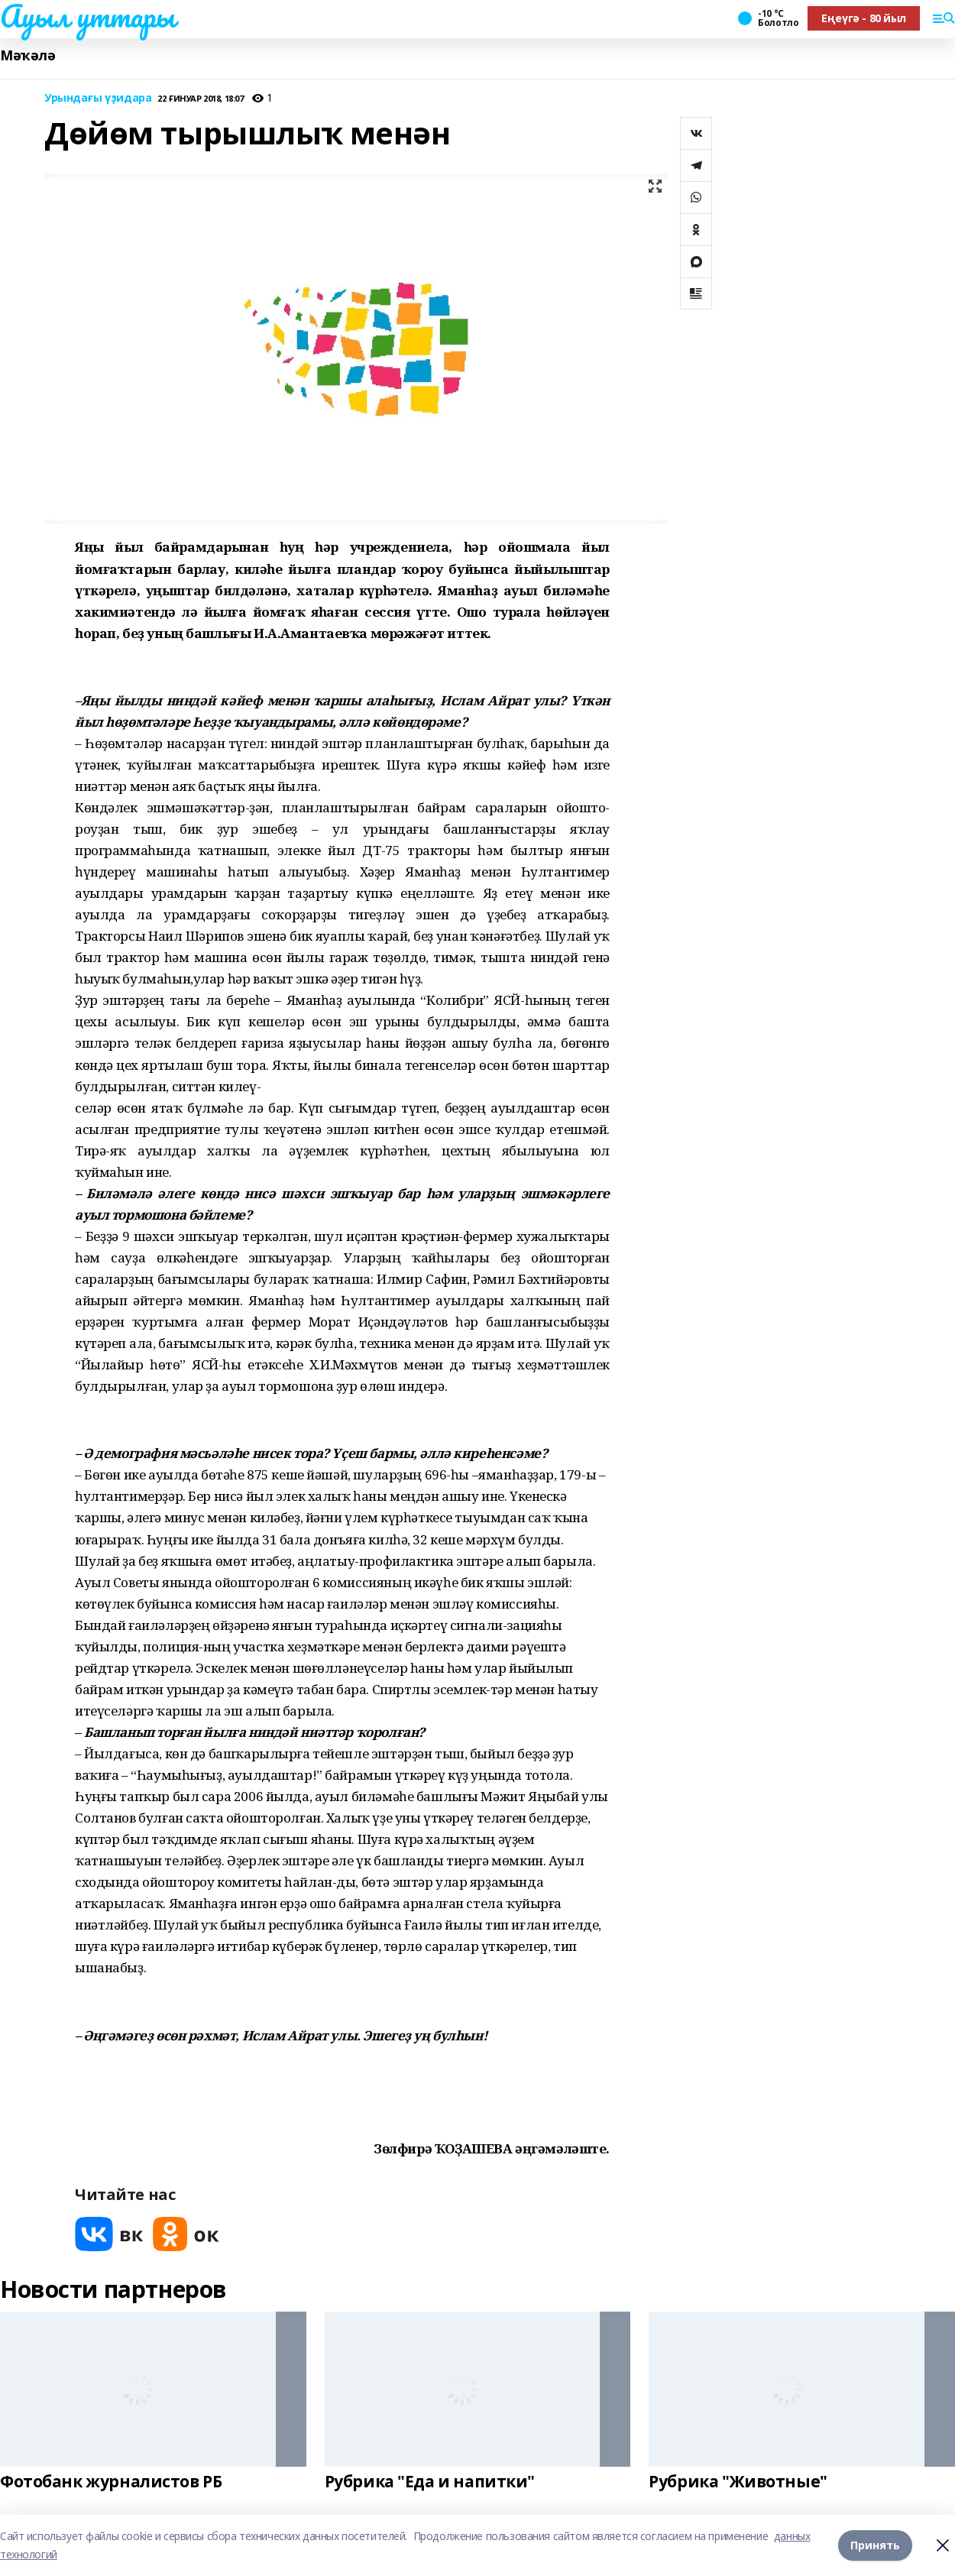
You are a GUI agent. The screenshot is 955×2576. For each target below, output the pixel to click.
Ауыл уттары (87, 16)
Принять (875, 2545)
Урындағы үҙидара (97, 98)
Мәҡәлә (27, 55)
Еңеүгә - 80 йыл (863, 18)
